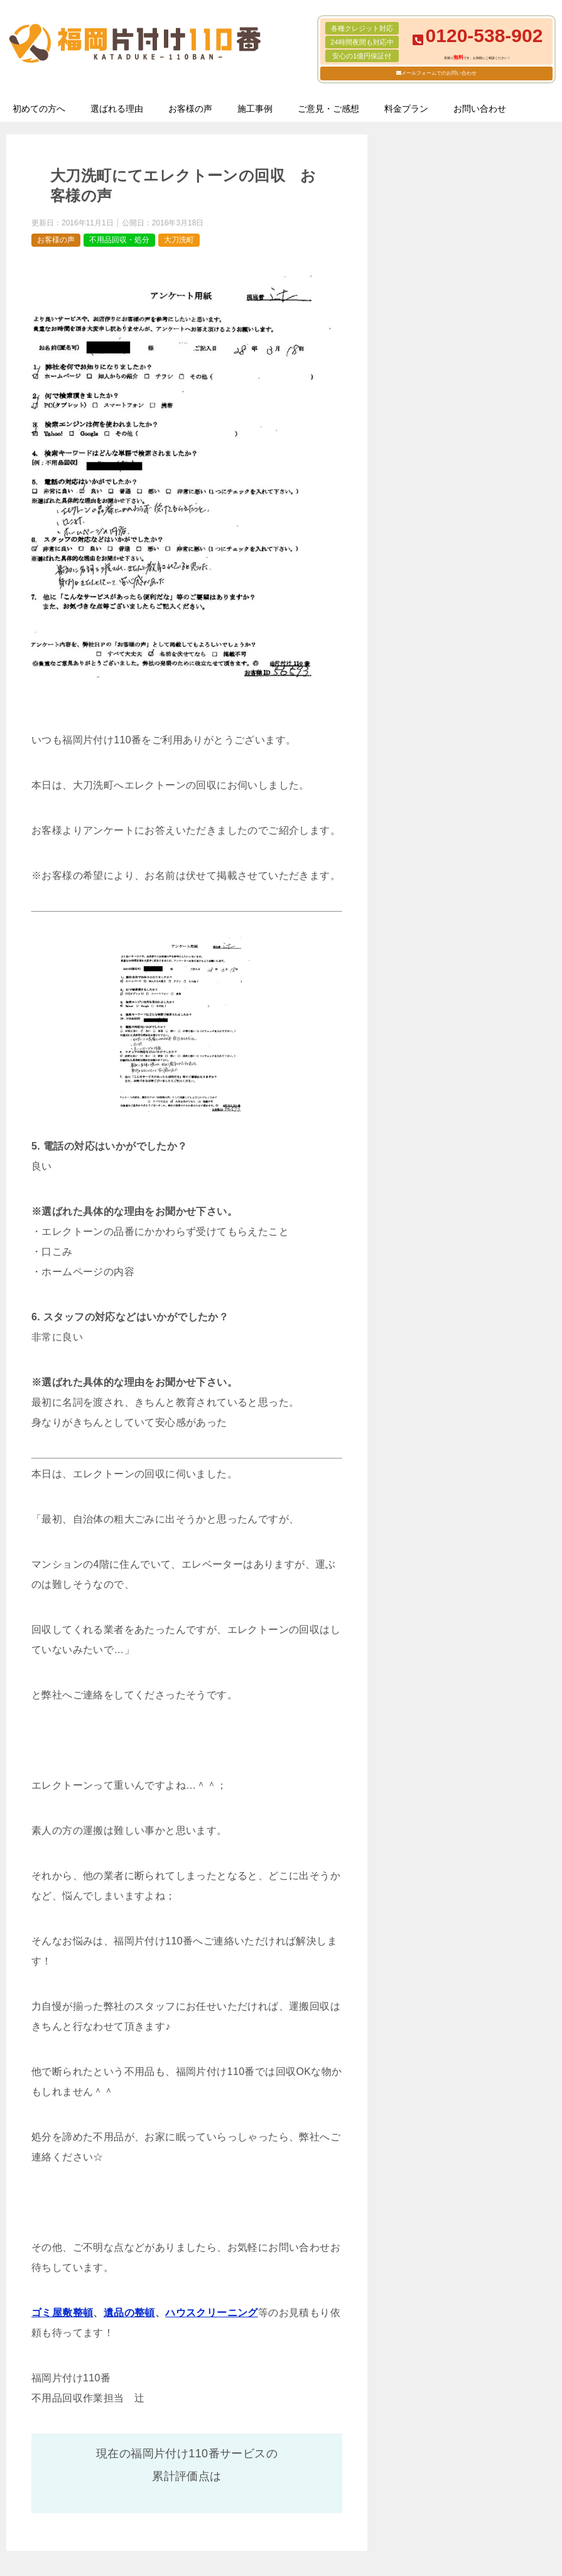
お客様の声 (190, 109)
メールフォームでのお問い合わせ (439, 73)
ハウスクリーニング (211, 2312)
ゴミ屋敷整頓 (62, 2312)
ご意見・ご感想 (328, 109)
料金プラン (406, 109)
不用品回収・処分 (119, 239)
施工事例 (255, 109)
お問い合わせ (479, 109)
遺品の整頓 (129, 2312)
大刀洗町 (179, 239)
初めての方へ (39, 109)
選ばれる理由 (116, 109)
